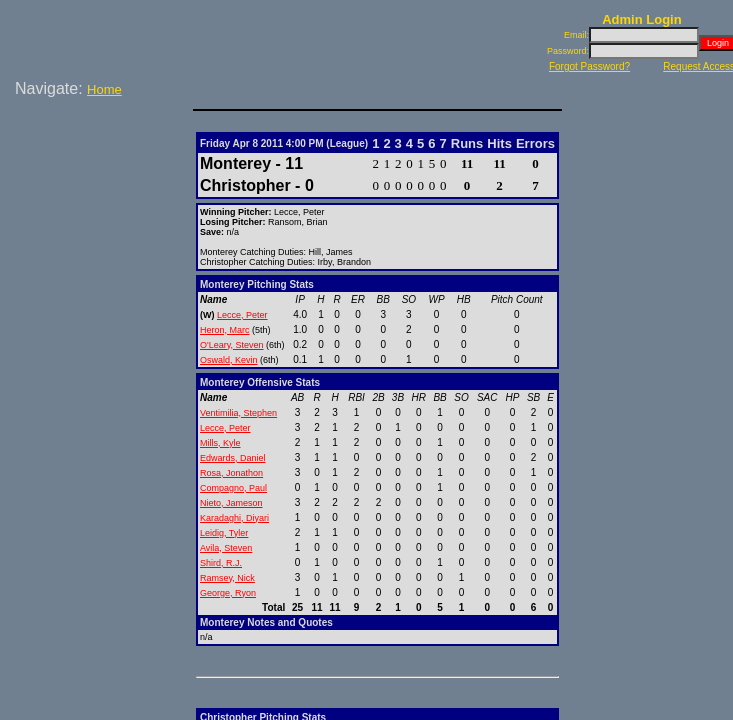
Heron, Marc (225, 330)
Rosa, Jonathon (231, 473)
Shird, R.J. (221, 563)
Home (104, 89)
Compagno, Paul (233, 488)
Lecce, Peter (242, 315)
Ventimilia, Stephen (238, 413)
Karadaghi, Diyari (234, 518)
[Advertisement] (100, 169)
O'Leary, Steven (232, 345)
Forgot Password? (589, 66)
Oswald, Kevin (229, 360)
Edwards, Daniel (233, 458)
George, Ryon (228, 593)
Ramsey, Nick (227, 578)
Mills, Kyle (220, 443)
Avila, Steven (226, 548)
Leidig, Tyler (224, 533)
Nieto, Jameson (231, 503)
